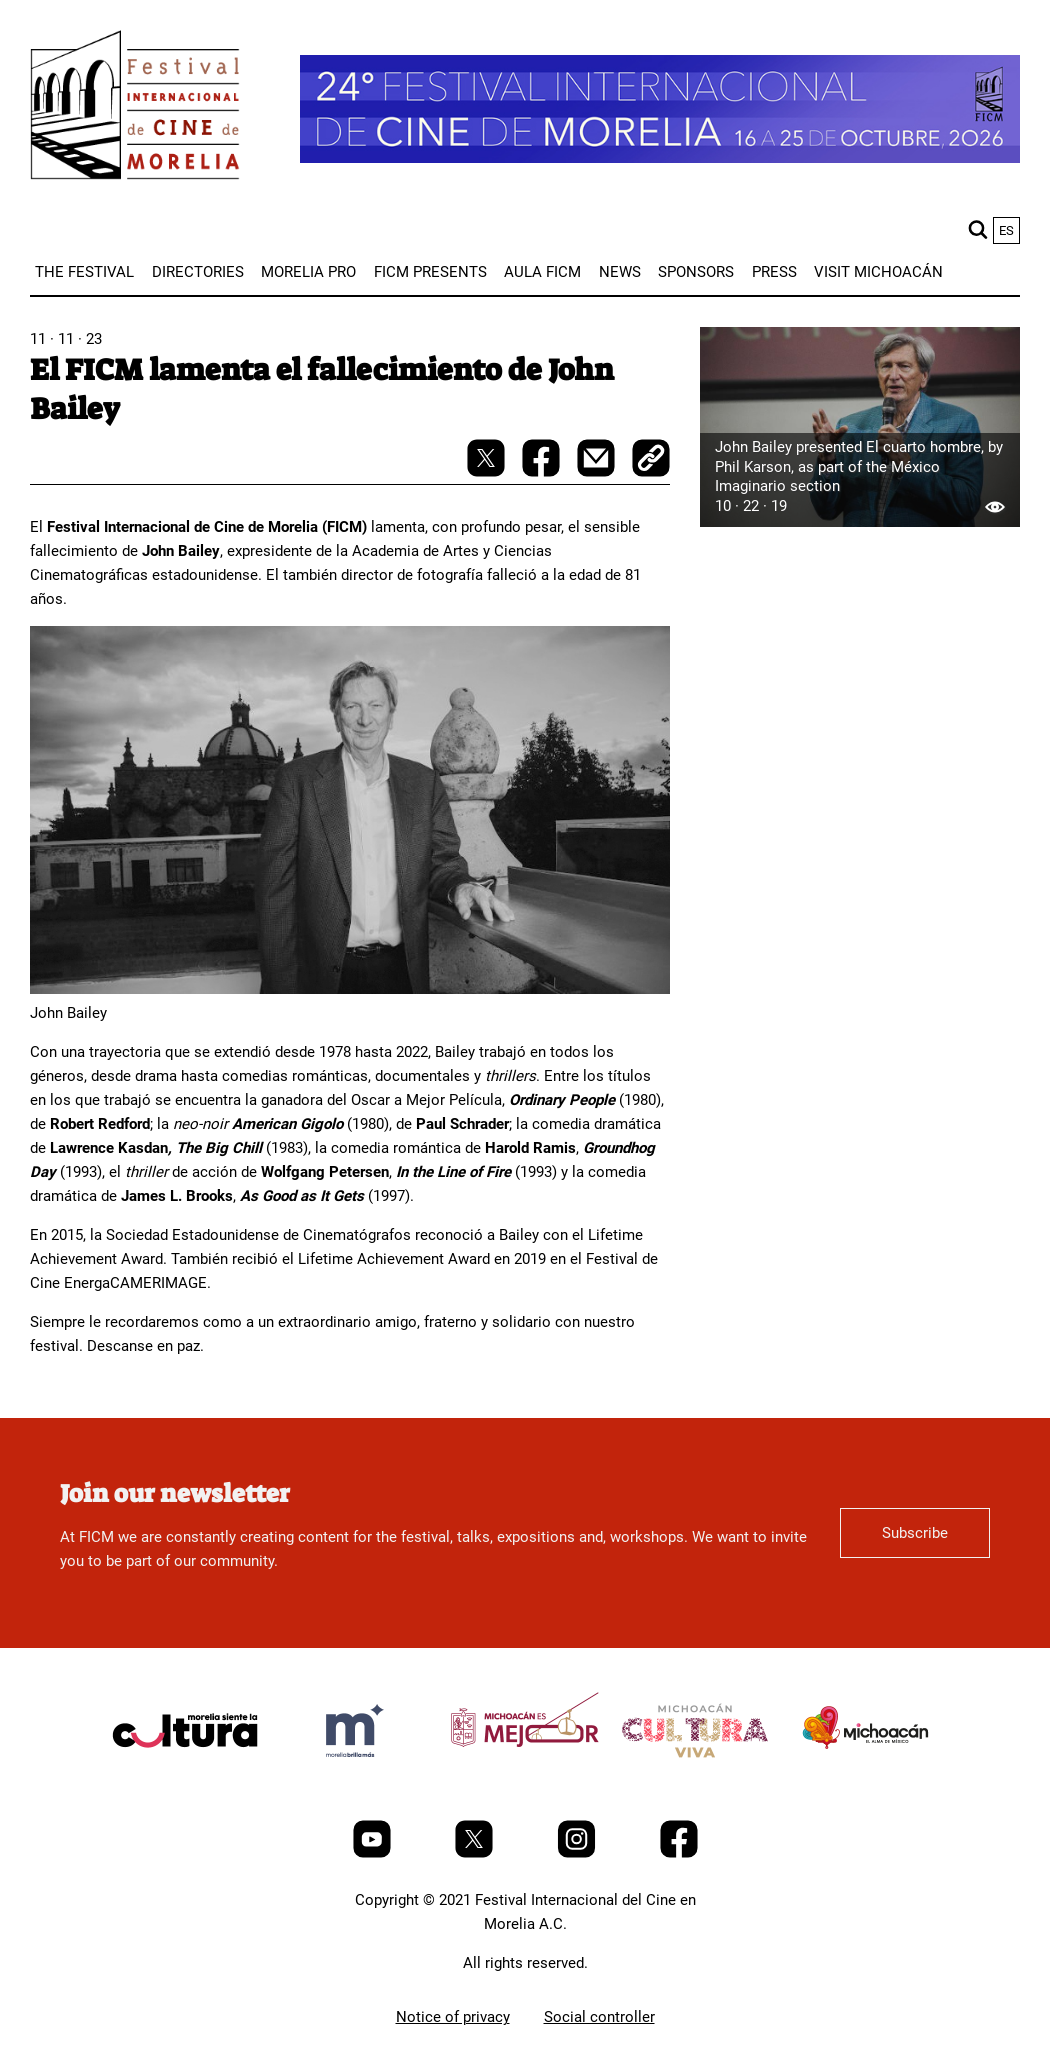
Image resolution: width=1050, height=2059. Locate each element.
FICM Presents (430, 272)
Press (774, 272)
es (1006, 230)
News (620, 272)
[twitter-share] (488, 472)
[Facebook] (679, 1853)
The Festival (84, 272)
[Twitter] (476, 1853)
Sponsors (696, 272)
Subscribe (915, 1533)
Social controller (599, 2017)
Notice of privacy (453, 2017)
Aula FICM (542, 272)
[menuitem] (84, 272)
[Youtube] (374, 1853)
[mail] (598, 472)
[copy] (651, 460)
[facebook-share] (543, 472)
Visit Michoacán (878, 272)
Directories (198, 272)
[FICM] (135, 108)
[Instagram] (578, 1853)
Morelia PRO (308, 272)
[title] (185, 1778)
